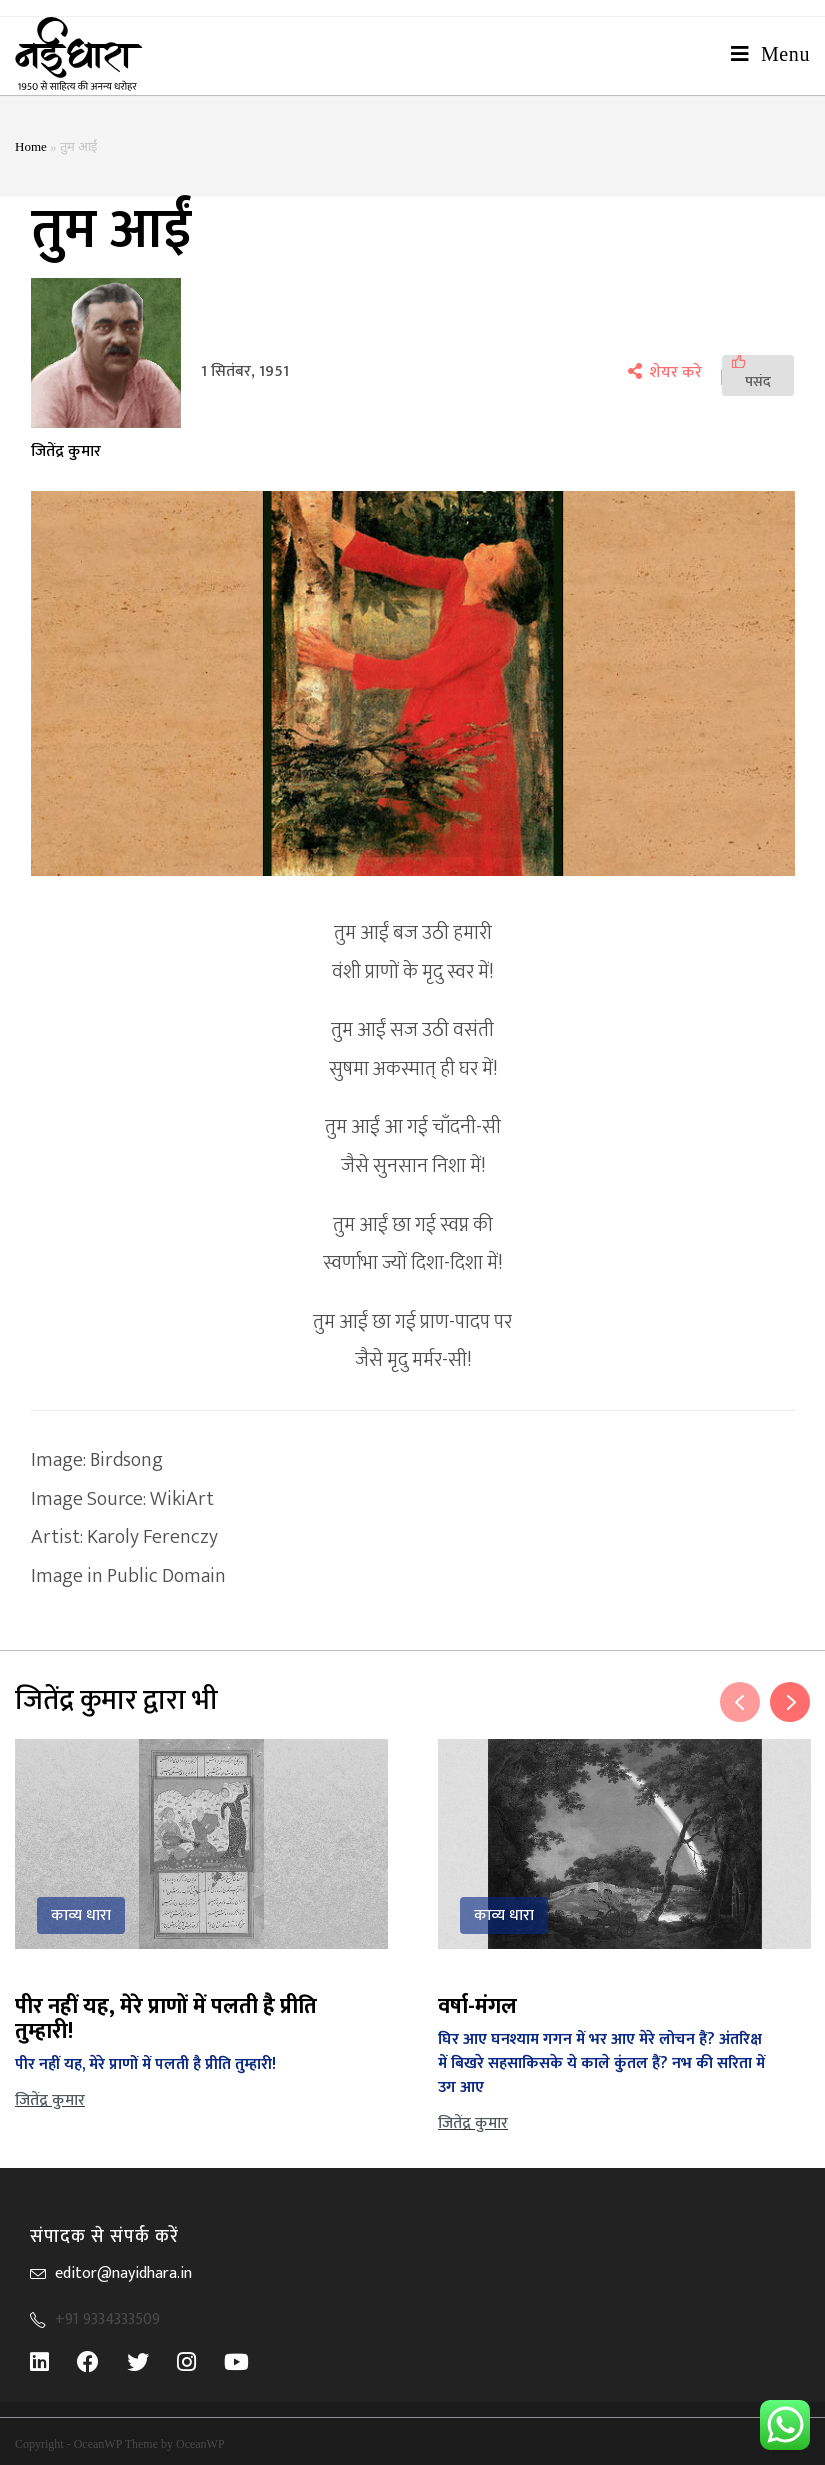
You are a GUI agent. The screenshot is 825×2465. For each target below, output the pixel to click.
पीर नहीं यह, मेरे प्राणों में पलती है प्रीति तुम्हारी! (166, 2019)
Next (790, 1702)
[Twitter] (152, 2362)
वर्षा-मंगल (477, 2006)
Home (31, 146)
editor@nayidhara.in (123, 2273)
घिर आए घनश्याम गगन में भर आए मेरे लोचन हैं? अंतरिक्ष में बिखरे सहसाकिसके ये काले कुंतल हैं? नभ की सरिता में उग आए (601, 2063)
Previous (740, 1702)
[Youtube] (250, 2362)
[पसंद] (758, 375)
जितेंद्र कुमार (66, 451)
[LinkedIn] (53, 2362)
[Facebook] (102, 2362)
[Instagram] (200, 2362)
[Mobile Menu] (770, 54)
